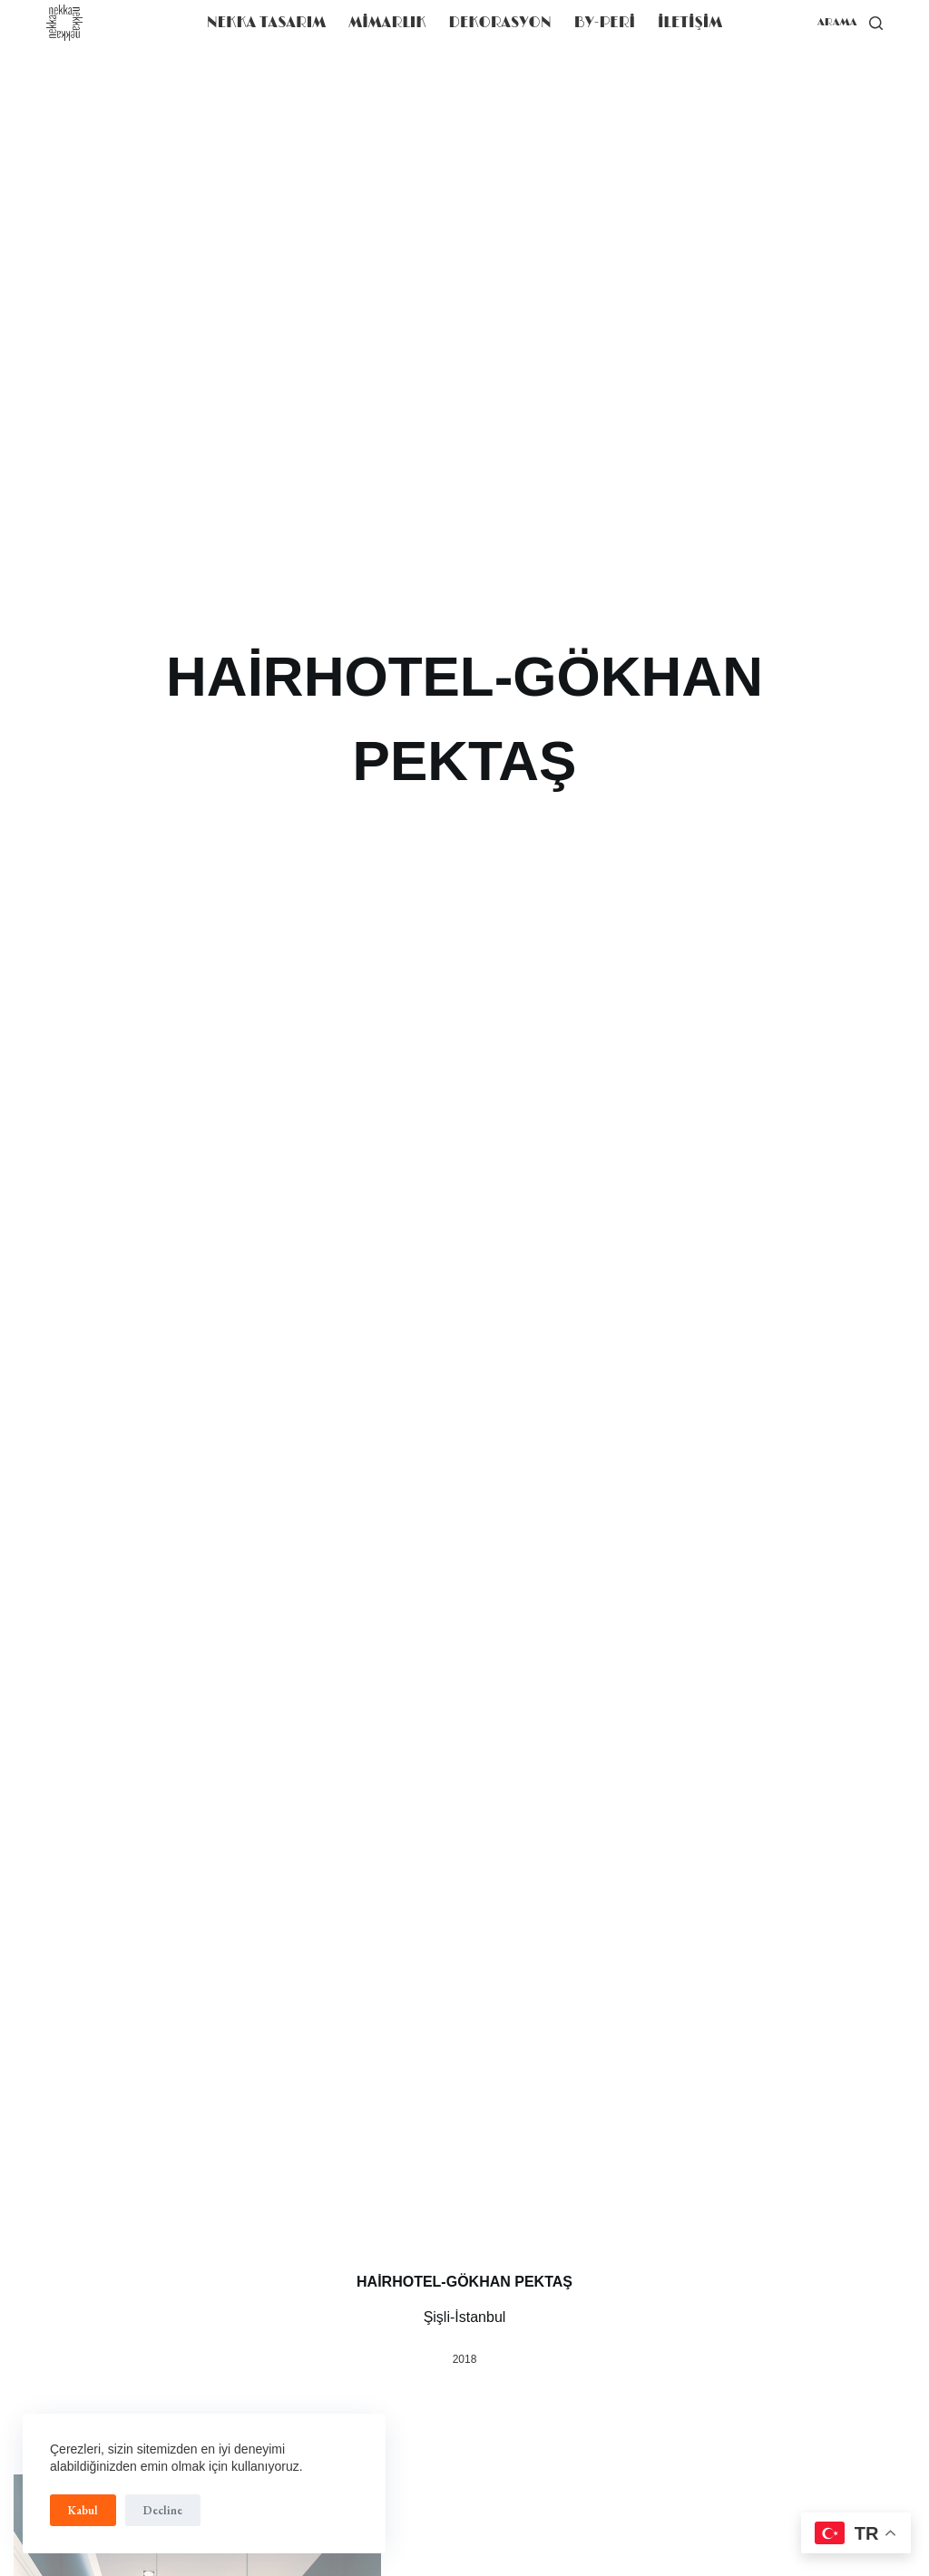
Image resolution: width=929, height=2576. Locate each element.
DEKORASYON (500, 23)
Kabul (83, 2510)
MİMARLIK (386, 23)
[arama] (850, 22)
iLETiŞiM (690, 23)
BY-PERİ (604, 23)
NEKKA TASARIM (267, 23)
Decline (162, 2510)
